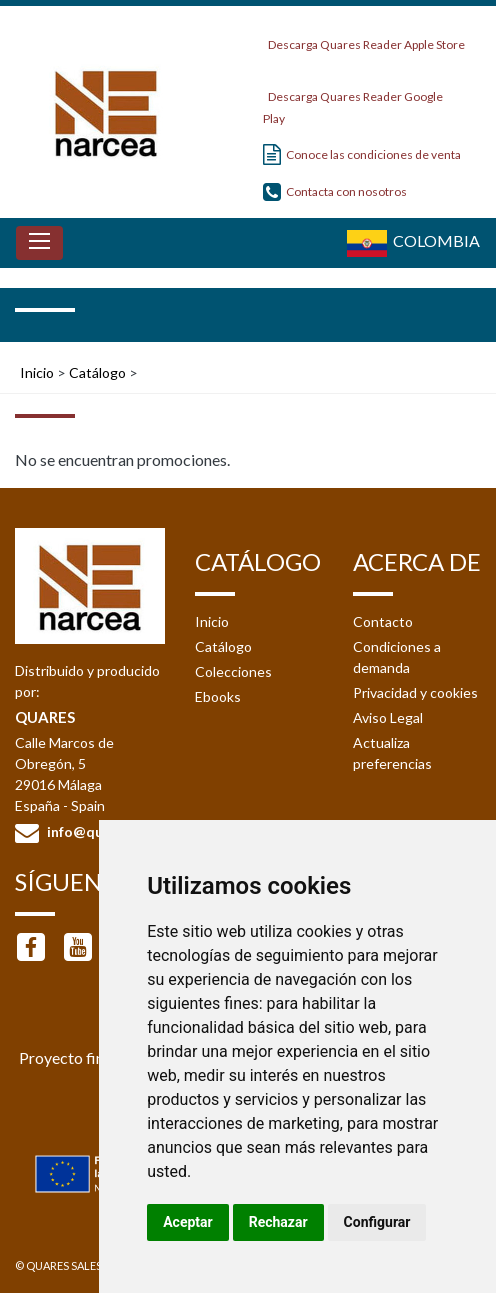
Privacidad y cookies (415, 692)
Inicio (37, 372)
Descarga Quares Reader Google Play (353, 101)
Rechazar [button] (278, 1222)
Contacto (383, 621)
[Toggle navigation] (39, 243)
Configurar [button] (377, 1222)
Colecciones (233, 671)
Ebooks (218, 696)
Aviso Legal (388, 717)
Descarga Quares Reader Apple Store (364, 39)
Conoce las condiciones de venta (362, 154)
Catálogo (97, 372)
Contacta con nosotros (335, 191)
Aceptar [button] (188, 1222)
